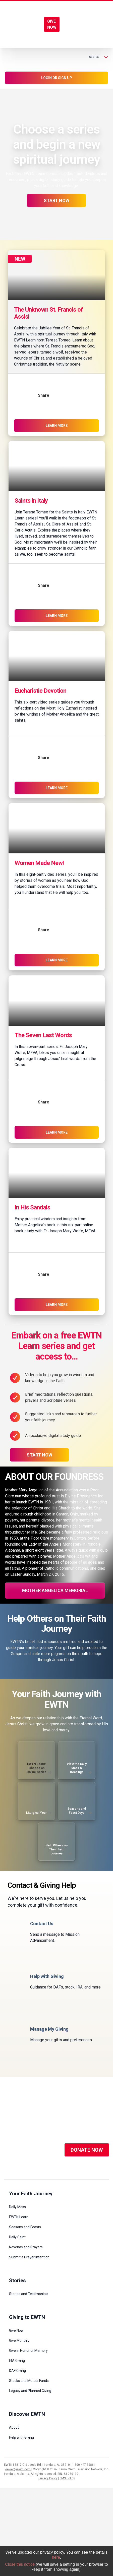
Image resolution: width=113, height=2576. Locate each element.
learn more (57, 426)
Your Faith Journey (30, 2194)
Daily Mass (17, 2207)
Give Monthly (19, 2340)
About (14, 2427)
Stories (17, 2280)
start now (56, 200)
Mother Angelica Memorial (55, 1590)
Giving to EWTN (27, 2317)
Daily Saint (17, 2237)
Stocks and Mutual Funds (29, 2381)
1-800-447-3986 (83, 2465)
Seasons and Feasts (25, 2227)
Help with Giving (21, 2437)
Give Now (16, 2330)
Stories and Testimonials (28, 2294)
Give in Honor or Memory (28, 2351)
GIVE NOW (51, 24)
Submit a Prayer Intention (29, 2257)
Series (98, 57)
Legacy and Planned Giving (30, 2391)
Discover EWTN (27, 2414)
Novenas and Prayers (26, 2247)
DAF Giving (17, 2371)
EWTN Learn (18, 2217)
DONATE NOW (87, 2150)
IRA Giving (17, 2361)
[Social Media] (12, 2150)
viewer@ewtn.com (18, 2469)
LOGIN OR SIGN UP (56, 78)
